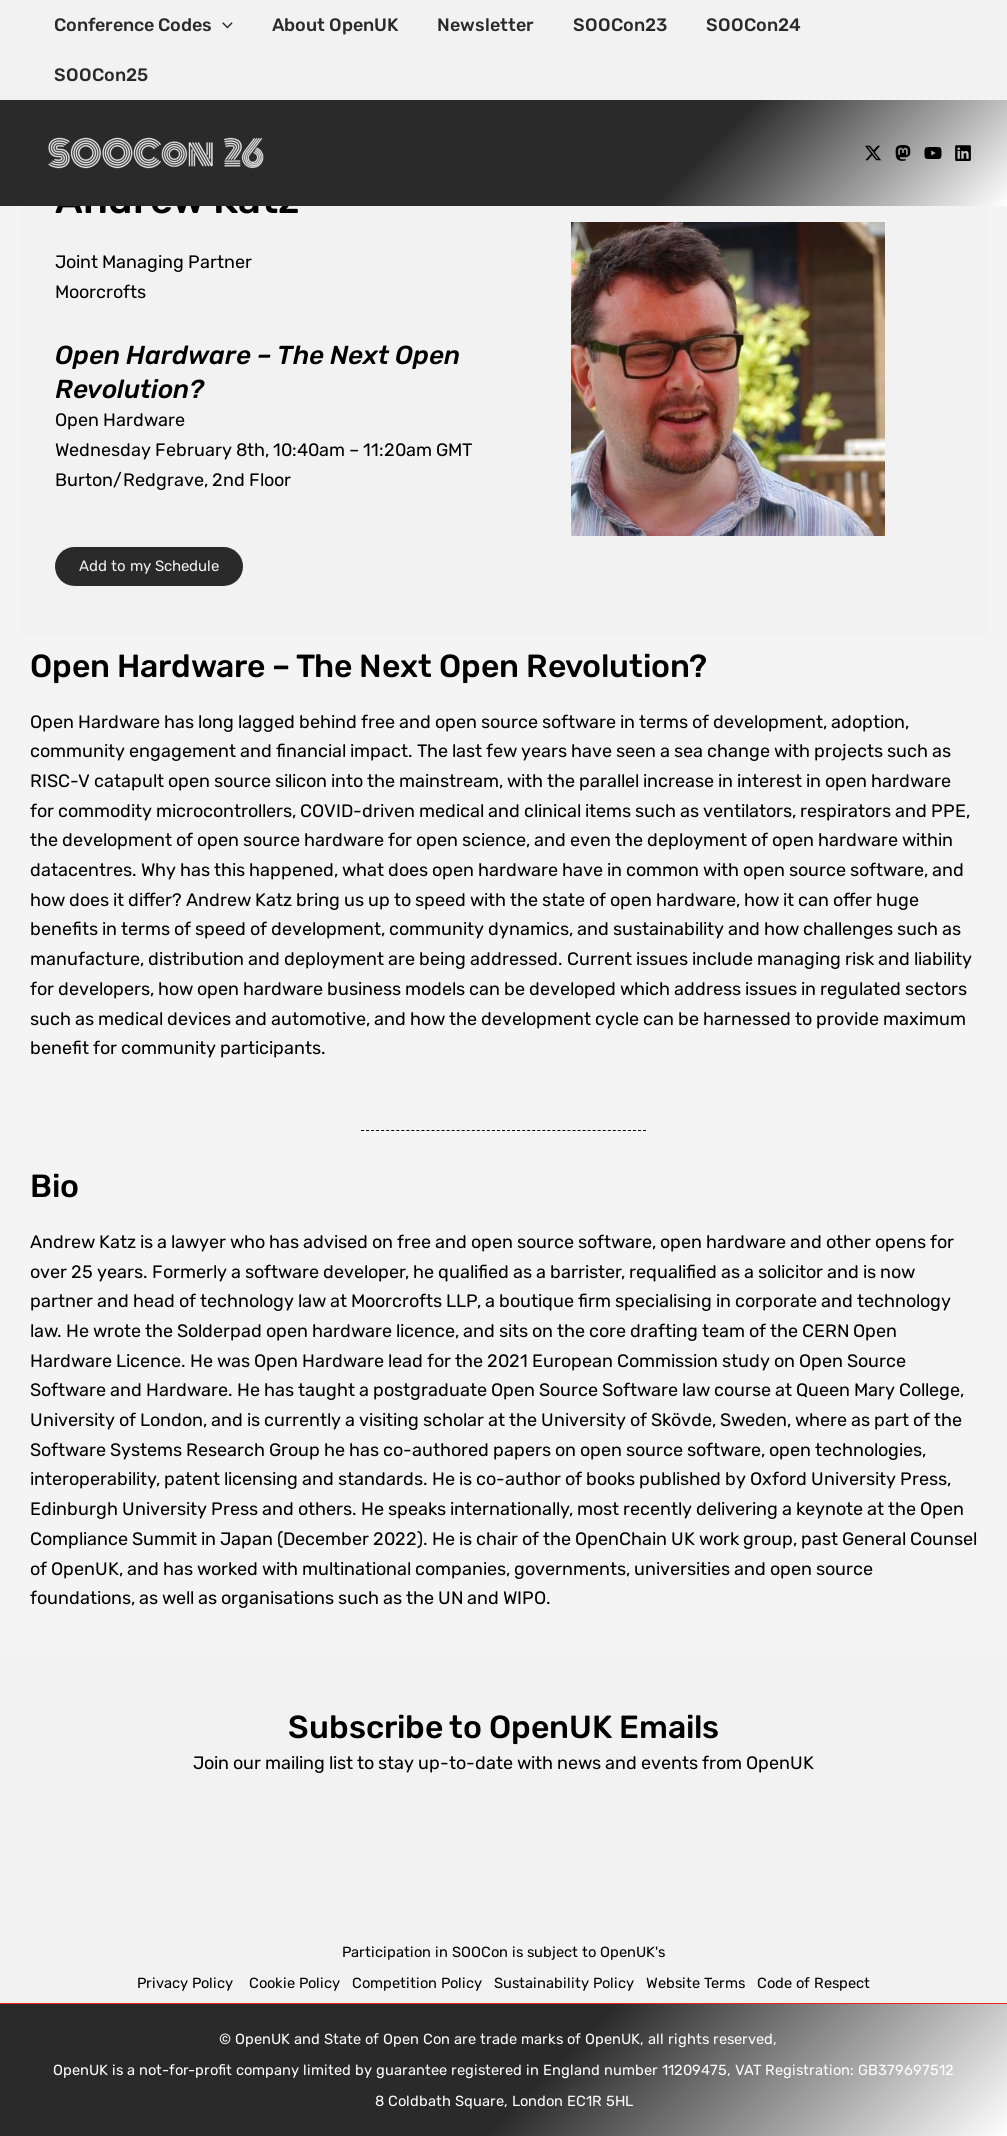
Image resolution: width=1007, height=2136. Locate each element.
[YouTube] (933, 103)
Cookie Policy (294, 1983)
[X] (873, 103)
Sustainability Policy (564, 1983)
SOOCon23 (610, 25)
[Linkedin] (963, 103)
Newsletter (478, 25)
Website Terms (695, 1983)
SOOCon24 (740, 25)
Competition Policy (423, 1983)
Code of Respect (813, 1983)
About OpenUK (331, 25)
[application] (221, 25)
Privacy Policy (187, 1983)
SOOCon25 (871, 25)
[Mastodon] (903, 103)
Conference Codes (142, 25)
